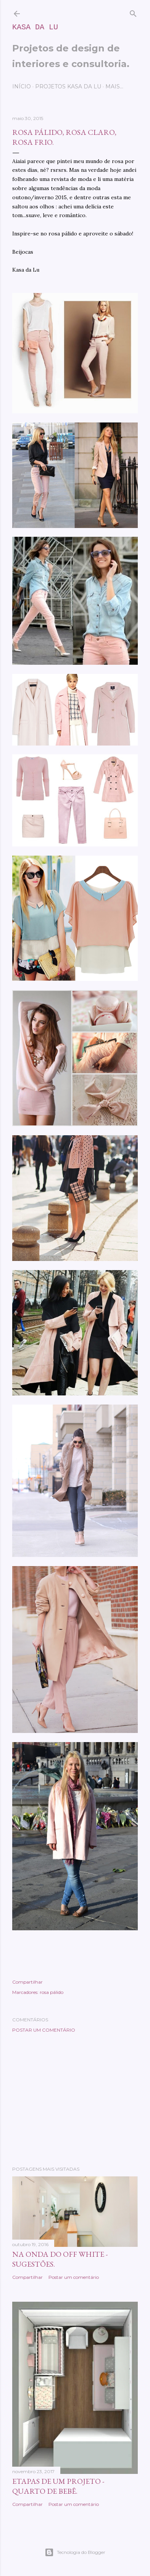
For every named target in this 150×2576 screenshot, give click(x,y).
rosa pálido (51, 1992)
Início (21, 86)
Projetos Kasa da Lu (68, 86)
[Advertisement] (75, 2099)
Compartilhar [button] (27, 1982)
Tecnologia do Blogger (75, 2552)
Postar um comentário (43, 2030)
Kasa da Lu (35, 27)
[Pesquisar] (133, 12)
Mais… (114, 86)
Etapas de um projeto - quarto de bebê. (58, 2486)
